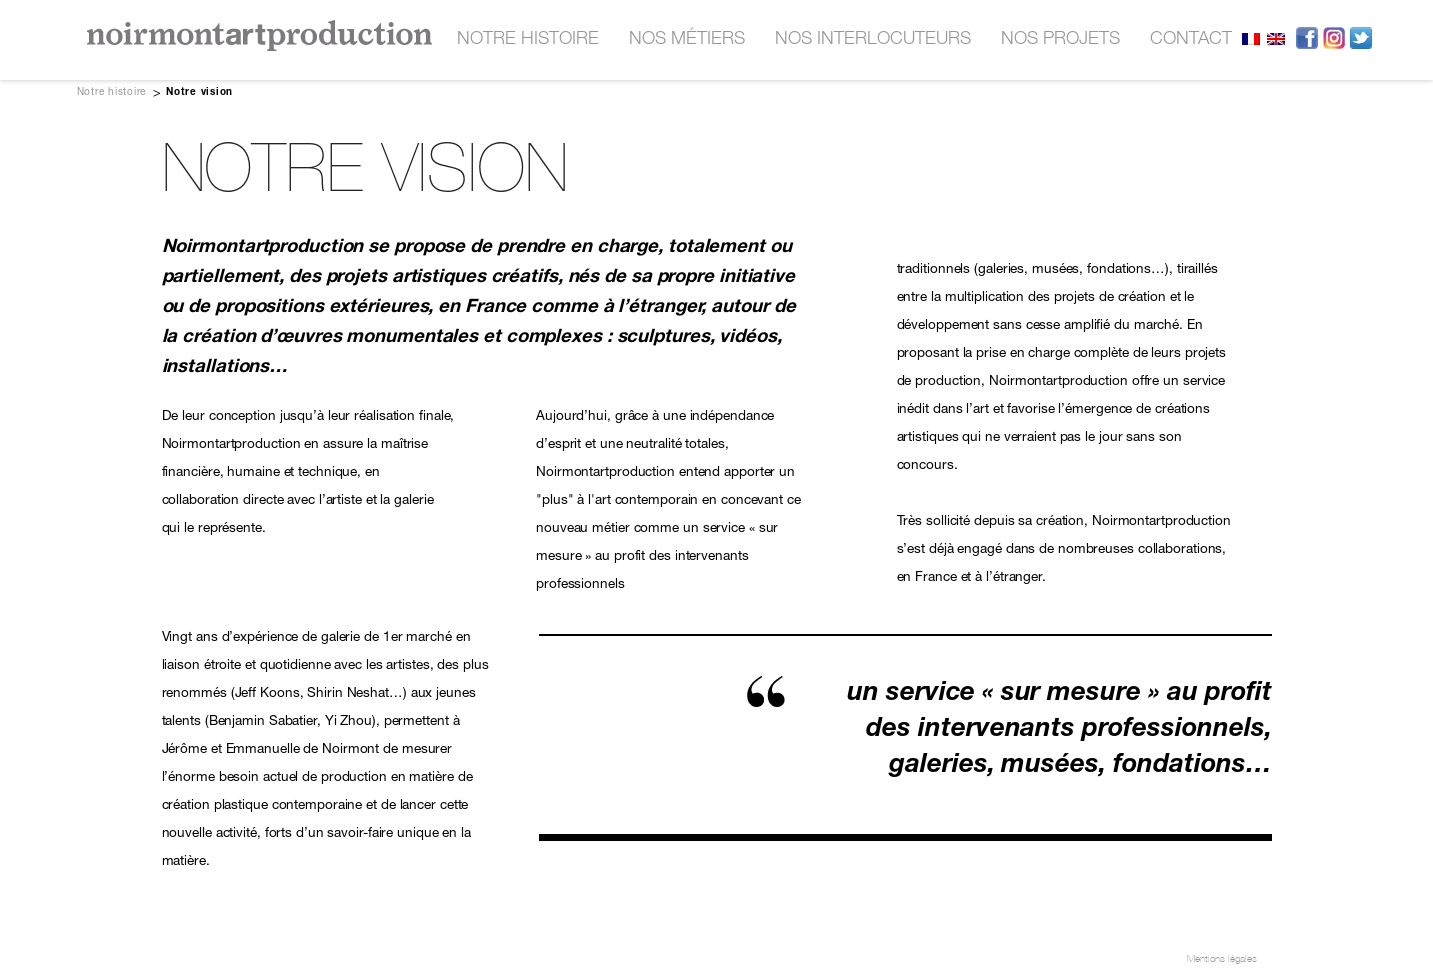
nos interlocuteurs (873, 40)
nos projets (1060, 40)
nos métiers (687, 40)
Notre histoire (528, 40)
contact (1191, 40)
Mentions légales (1222, 958)
